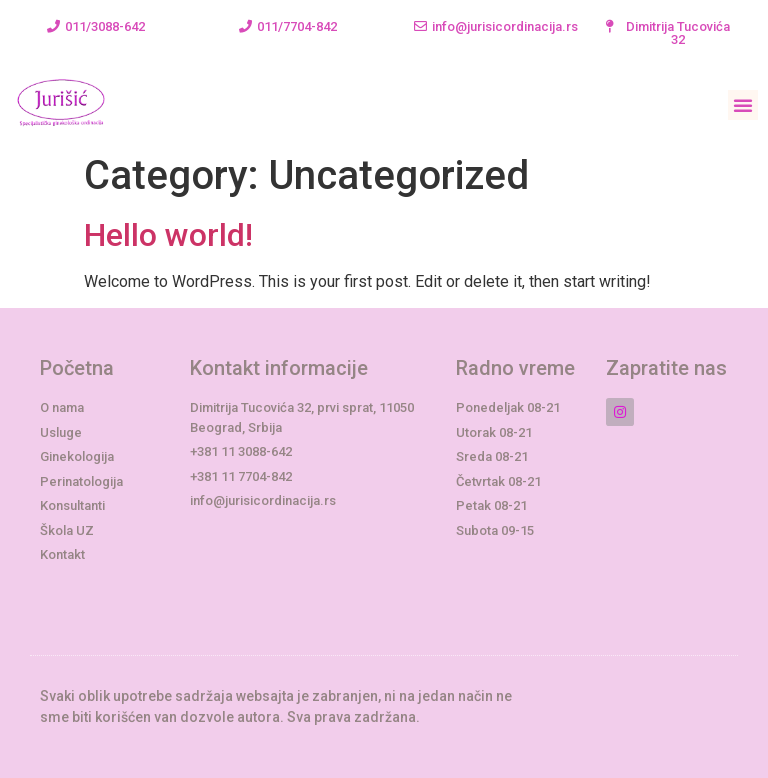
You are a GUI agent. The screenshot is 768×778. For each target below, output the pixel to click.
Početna (77, 368)
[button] (96, 26)
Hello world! (168, 235)
